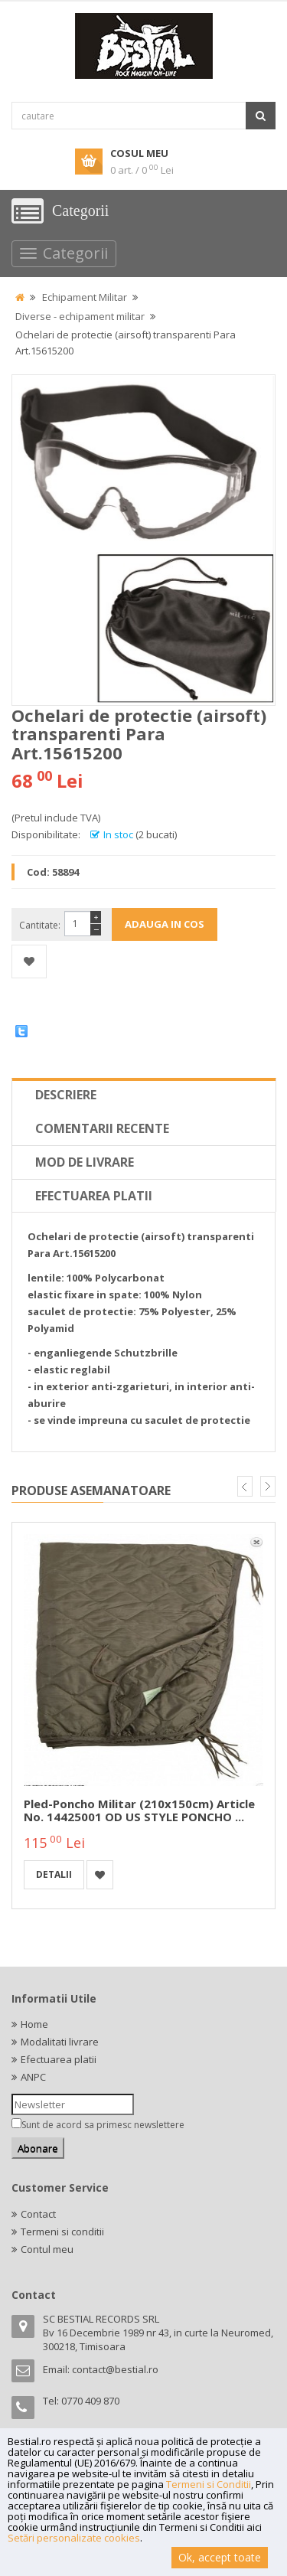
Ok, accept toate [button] (219, 2557)
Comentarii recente (102, 1128)
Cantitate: (39, 925)
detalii (54, 1874)
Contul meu (47, 2249)
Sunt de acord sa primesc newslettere (102, 2124)
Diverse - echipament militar (80, 316)
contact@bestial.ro (115, 2369)
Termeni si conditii (62, 2231)
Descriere (65, 1094)
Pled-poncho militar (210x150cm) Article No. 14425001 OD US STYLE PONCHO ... (139, 1810)
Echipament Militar (84, 297)
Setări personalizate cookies (74, 2538)
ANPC (33, 2077)
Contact (38, 2214)
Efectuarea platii (93, 1195)
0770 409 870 (90, 2401)
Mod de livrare (84, 1162)
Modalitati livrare (60, 2042)
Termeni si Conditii (208, 2484)
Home (34, 2024)
